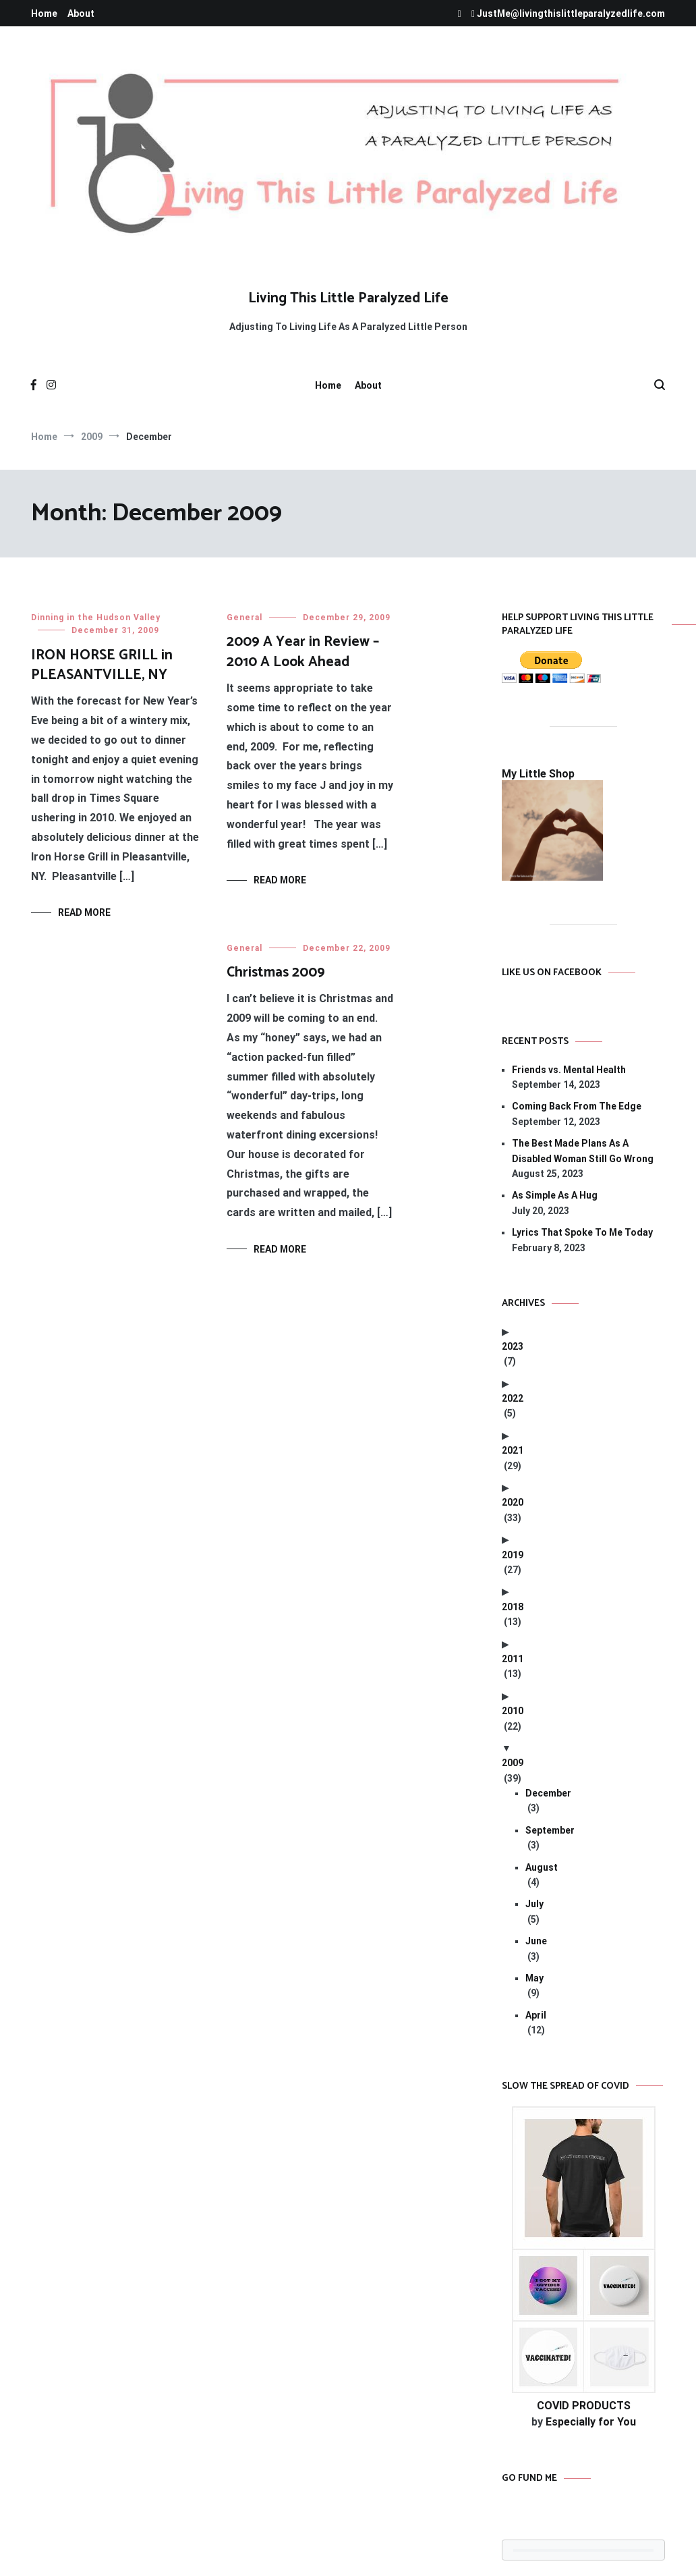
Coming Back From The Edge (576, 1106)
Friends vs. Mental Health (569, 1069)
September (550, 1830)
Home (44, 13)
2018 (512, 1606)
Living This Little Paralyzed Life (348, 298)
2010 (512, 1710)
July (534, 1903)
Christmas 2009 (276, 972)
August (541, 1867)
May (534, 1978)
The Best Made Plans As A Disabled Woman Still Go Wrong (583, 1150)
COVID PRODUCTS (584, 2405)
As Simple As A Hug (555, 1195)
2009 (512, 1762)
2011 (512, 1658)
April (535, 2015)
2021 (512, 1450)
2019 (512, 1555)
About (80, 13)
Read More (84, 912)
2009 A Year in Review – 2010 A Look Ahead (303, 651)
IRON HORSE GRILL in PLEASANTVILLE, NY (102, 665)
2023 (512, 1346)
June (536, 1941)
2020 (512, 1502)
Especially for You (591, 2421)
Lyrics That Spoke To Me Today (582, 1232)
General (244, 617)
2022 (512, 1398)
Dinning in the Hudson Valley (96, 617)
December (548, 1793)
